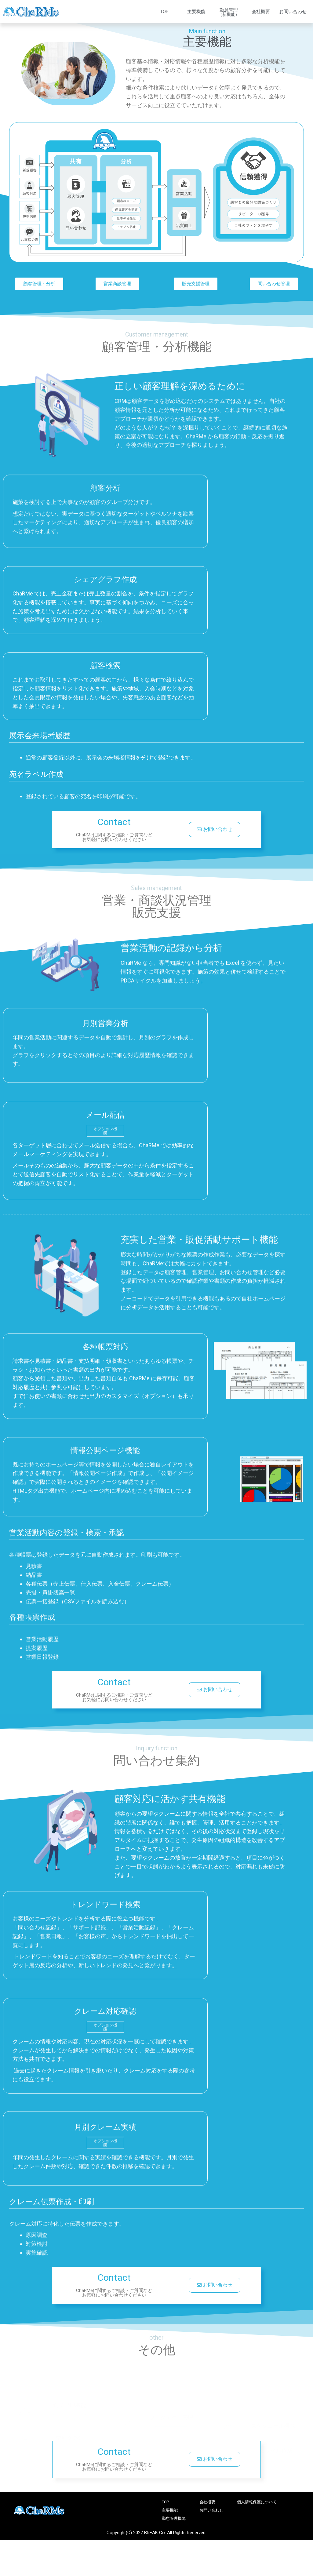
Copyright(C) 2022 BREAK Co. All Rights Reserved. (156, 2535)
